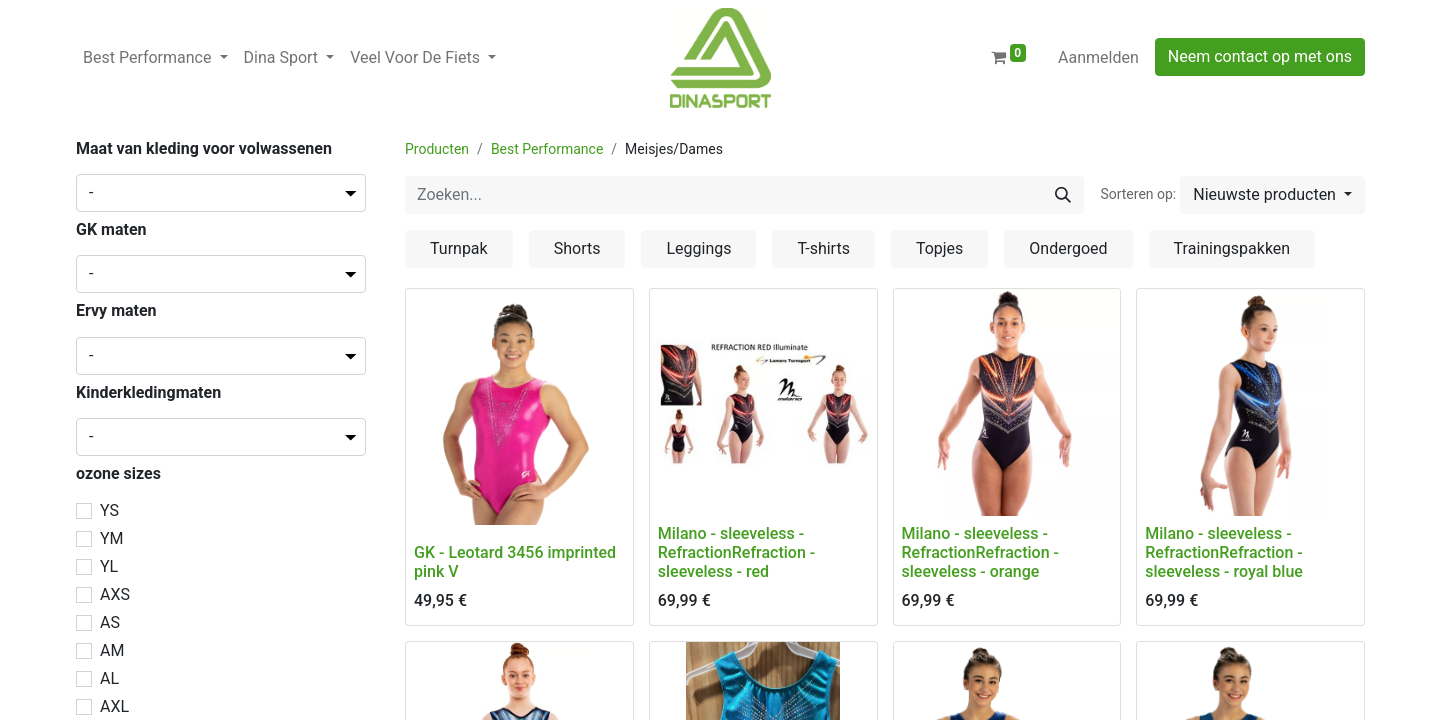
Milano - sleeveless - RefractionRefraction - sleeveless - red (736, 552)
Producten (437, 149)
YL (109, 566)
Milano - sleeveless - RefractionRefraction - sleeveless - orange (980, 552)
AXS (115, 594)
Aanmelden (1098, 57)
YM (112, 538)
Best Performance (547, 149)
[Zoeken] (1063, 195)
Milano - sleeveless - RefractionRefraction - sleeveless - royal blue (1224, 552)
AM (112, 650)
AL (109, 678)
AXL (114, 706)
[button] (1272, 195)
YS (109, 510)
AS (110, 622)
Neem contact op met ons (1260, 56)
